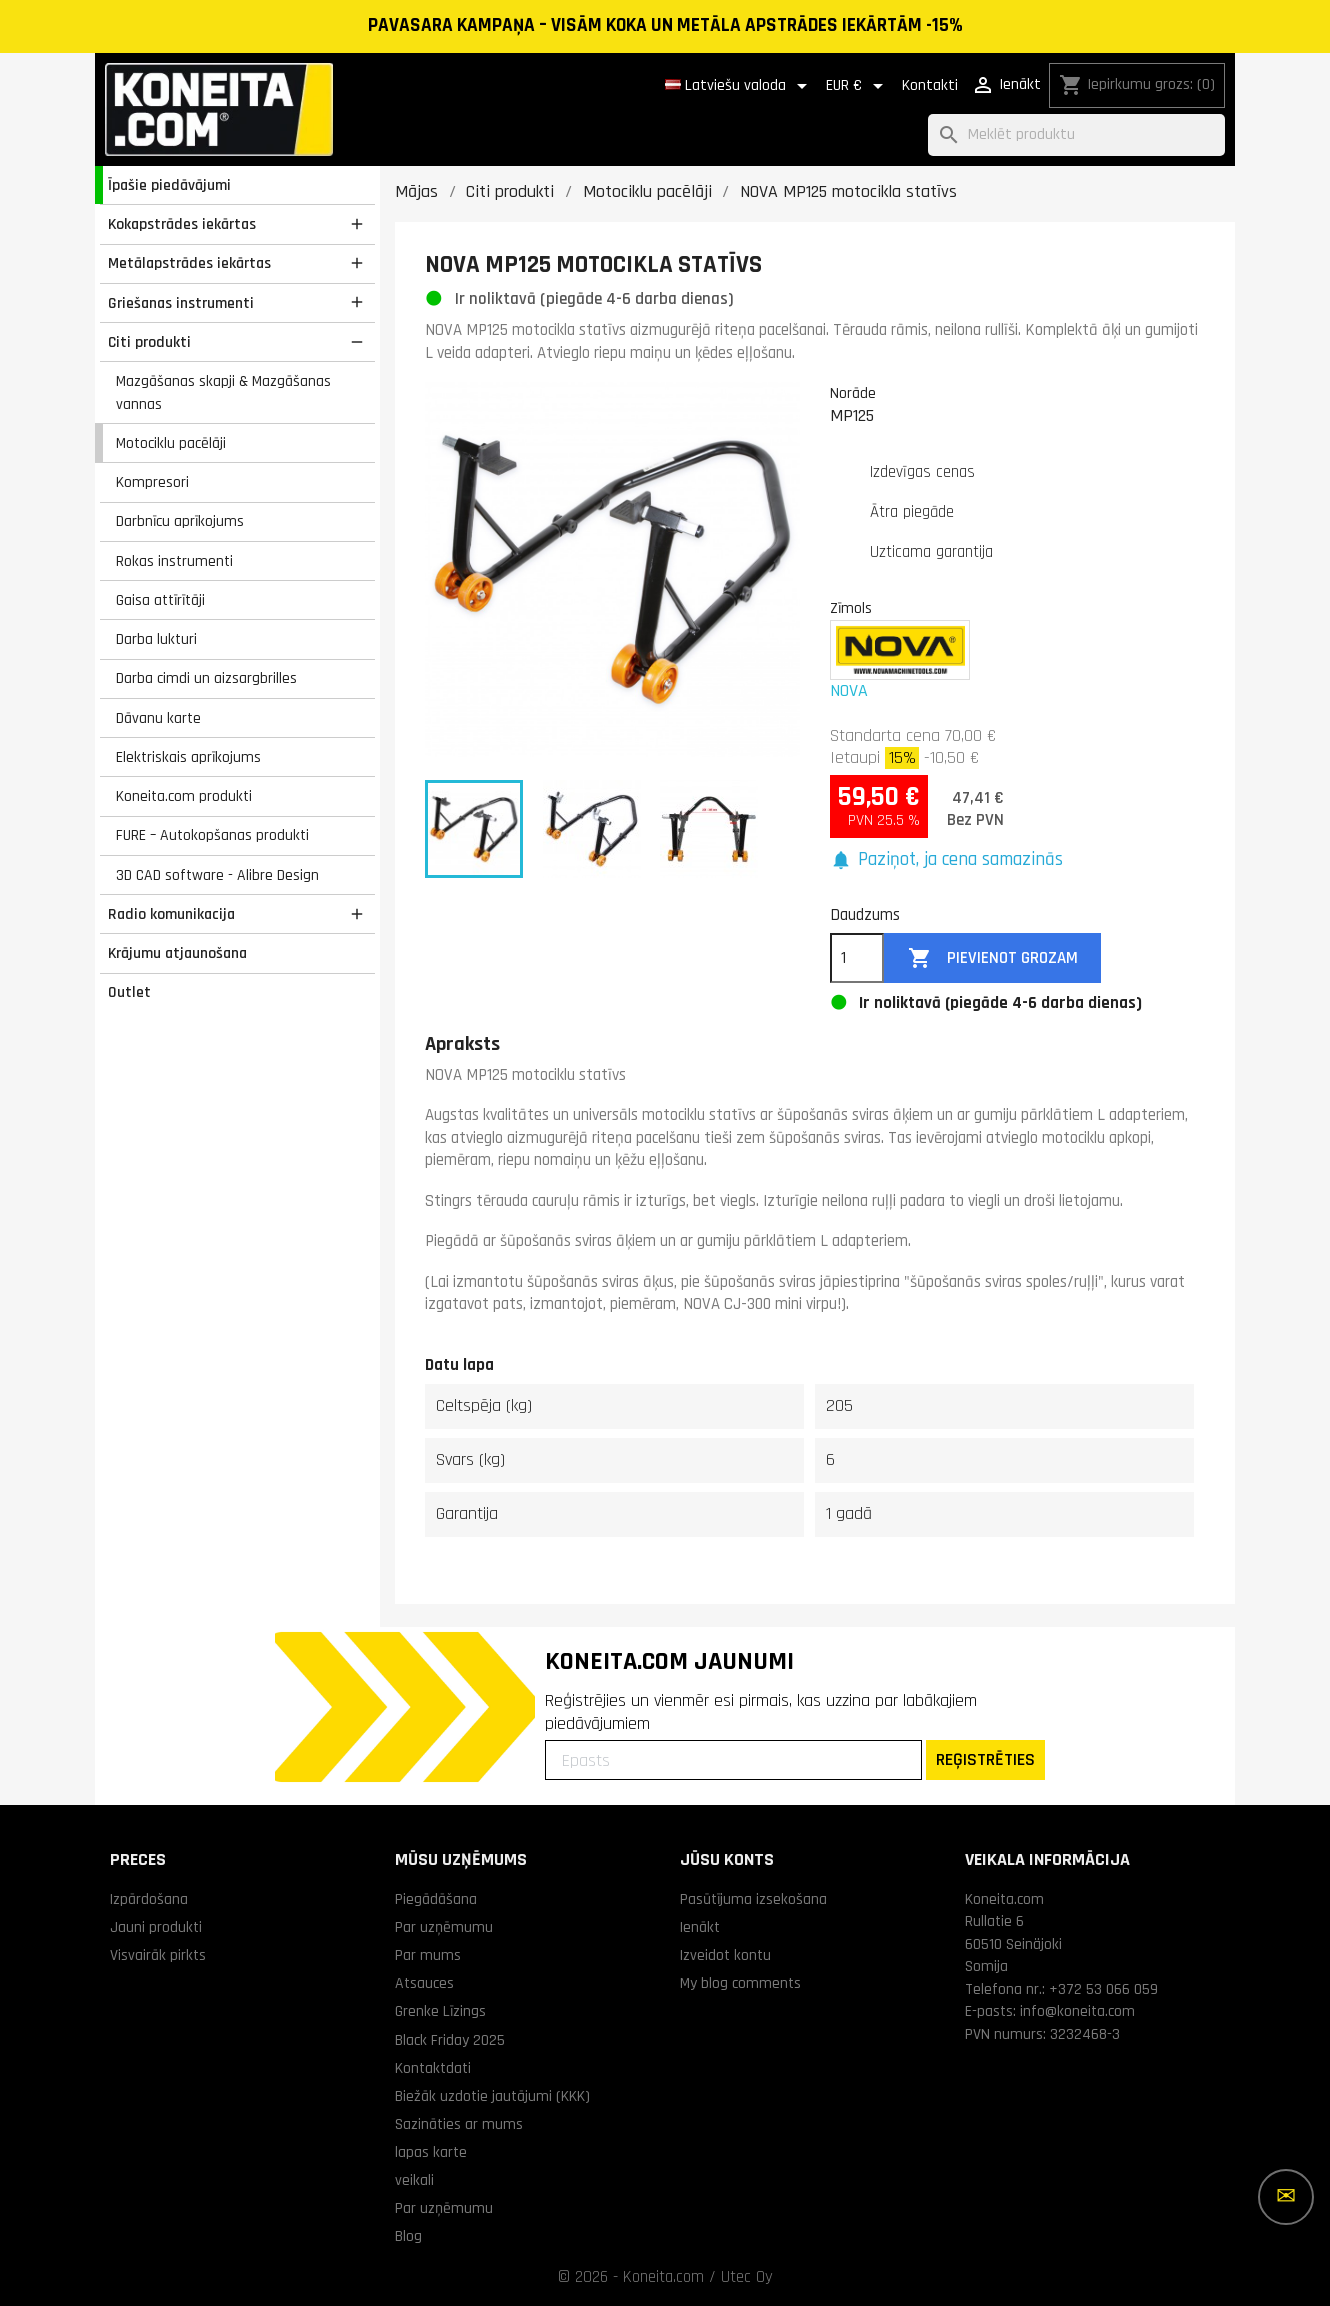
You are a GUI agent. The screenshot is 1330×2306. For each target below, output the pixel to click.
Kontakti (930, 85)
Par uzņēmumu (444, 1927)
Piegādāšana (436, 1899)
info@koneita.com (1077, 2011)
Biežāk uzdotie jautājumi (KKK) (492, 2096)
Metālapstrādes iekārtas (189, 263)
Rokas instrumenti (174, 561)
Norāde (853, 393)
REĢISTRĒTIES (985, 1759)
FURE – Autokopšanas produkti (212, 835)
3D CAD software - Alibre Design (217, 875)
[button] (946, 860)
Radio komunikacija (171, 914)
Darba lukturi (156, 639)
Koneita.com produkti (184, 796)
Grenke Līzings (440, 2011)
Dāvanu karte (158, 718)
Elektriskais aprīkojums (188, 757)
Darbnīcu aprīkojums (180, 521)
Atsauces (424, 1983)
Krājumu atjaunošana (177, 953)
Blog (408, 2236)
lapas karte (431, 2152)
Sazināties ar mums (459, 2124)
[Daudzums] (857, 958)
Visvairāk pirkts (158, 1955)
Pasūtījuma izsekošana (753, 1899)
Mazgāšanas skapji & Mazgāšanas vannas (223, 392)
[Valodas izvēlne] (739, 86)
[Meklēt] (1076, 135)
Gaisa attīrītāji (160, 600)
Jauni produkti (156, 1927)
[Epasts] (733, 1760)
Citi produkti (149, 342)
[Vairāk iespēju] (1286, 2197)
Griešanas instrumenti (181, 303)
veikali (414, 2180)
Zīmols (851, 608)
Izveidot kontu (725, 1955)
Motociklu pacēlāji (171, 443)
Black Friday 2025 (450, 2040)
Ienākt (700, 1927)
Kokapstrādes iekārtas (182, 224)
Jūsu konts (727, 1859)
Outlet (129, 992)
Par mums (428, 1955)
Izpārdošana (149, 1899)
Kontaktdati (433, 2068)
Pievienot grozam (993, 958)
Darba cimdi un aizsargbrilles (206, 678)
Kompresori (152, 482)
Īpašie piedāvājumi (169, 185)
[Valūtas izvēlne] (858, 86)
